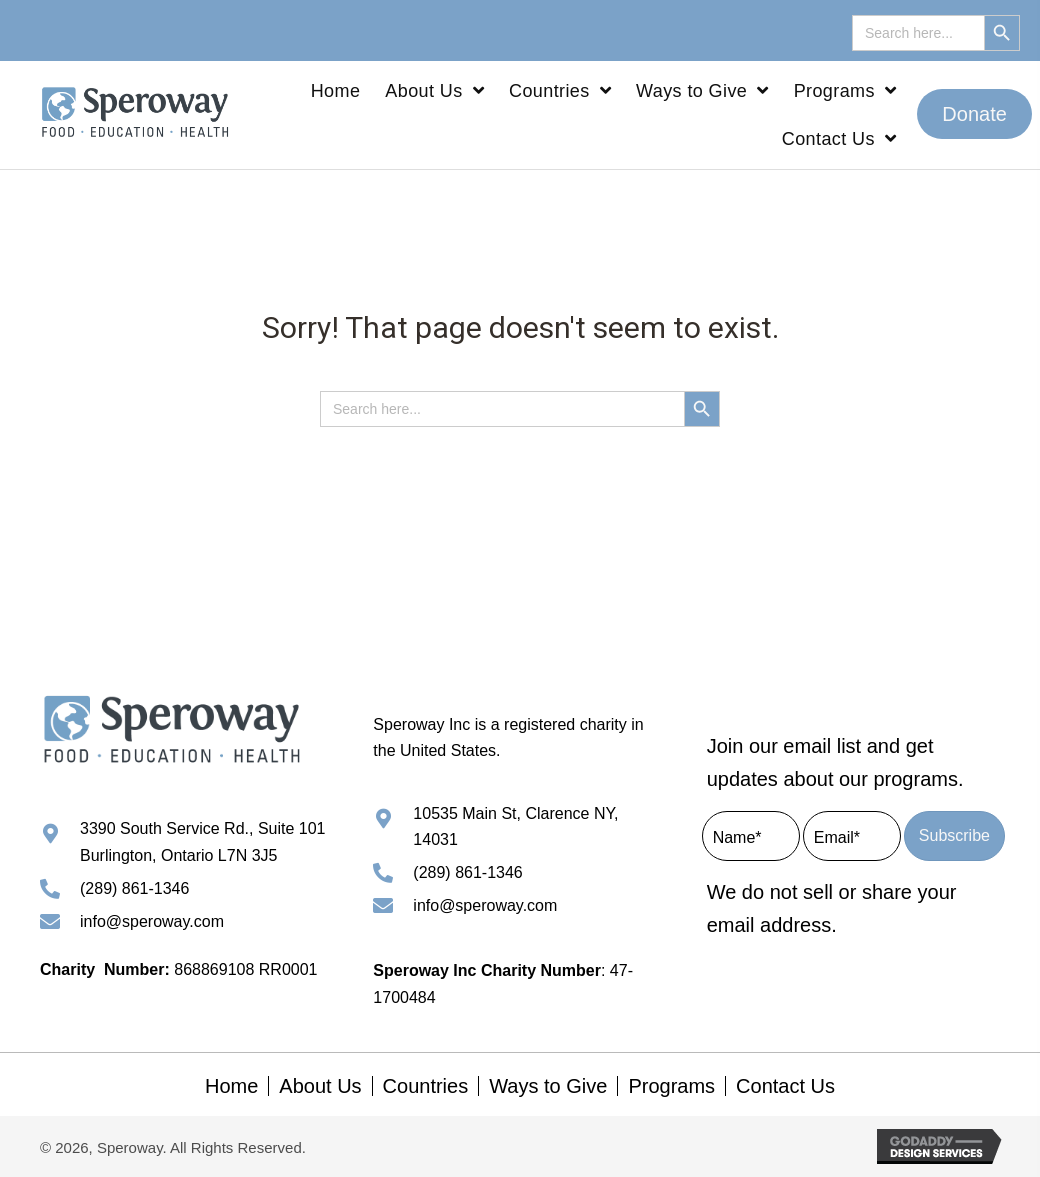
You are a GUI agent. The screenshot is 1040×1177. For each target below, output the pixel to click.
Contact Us (785, 1086)
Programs (671, 1086)
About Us (320, 1086)
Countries (426, 1086)
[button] (974, 114)
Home (231, 1086)
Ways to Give (548, 1086)
